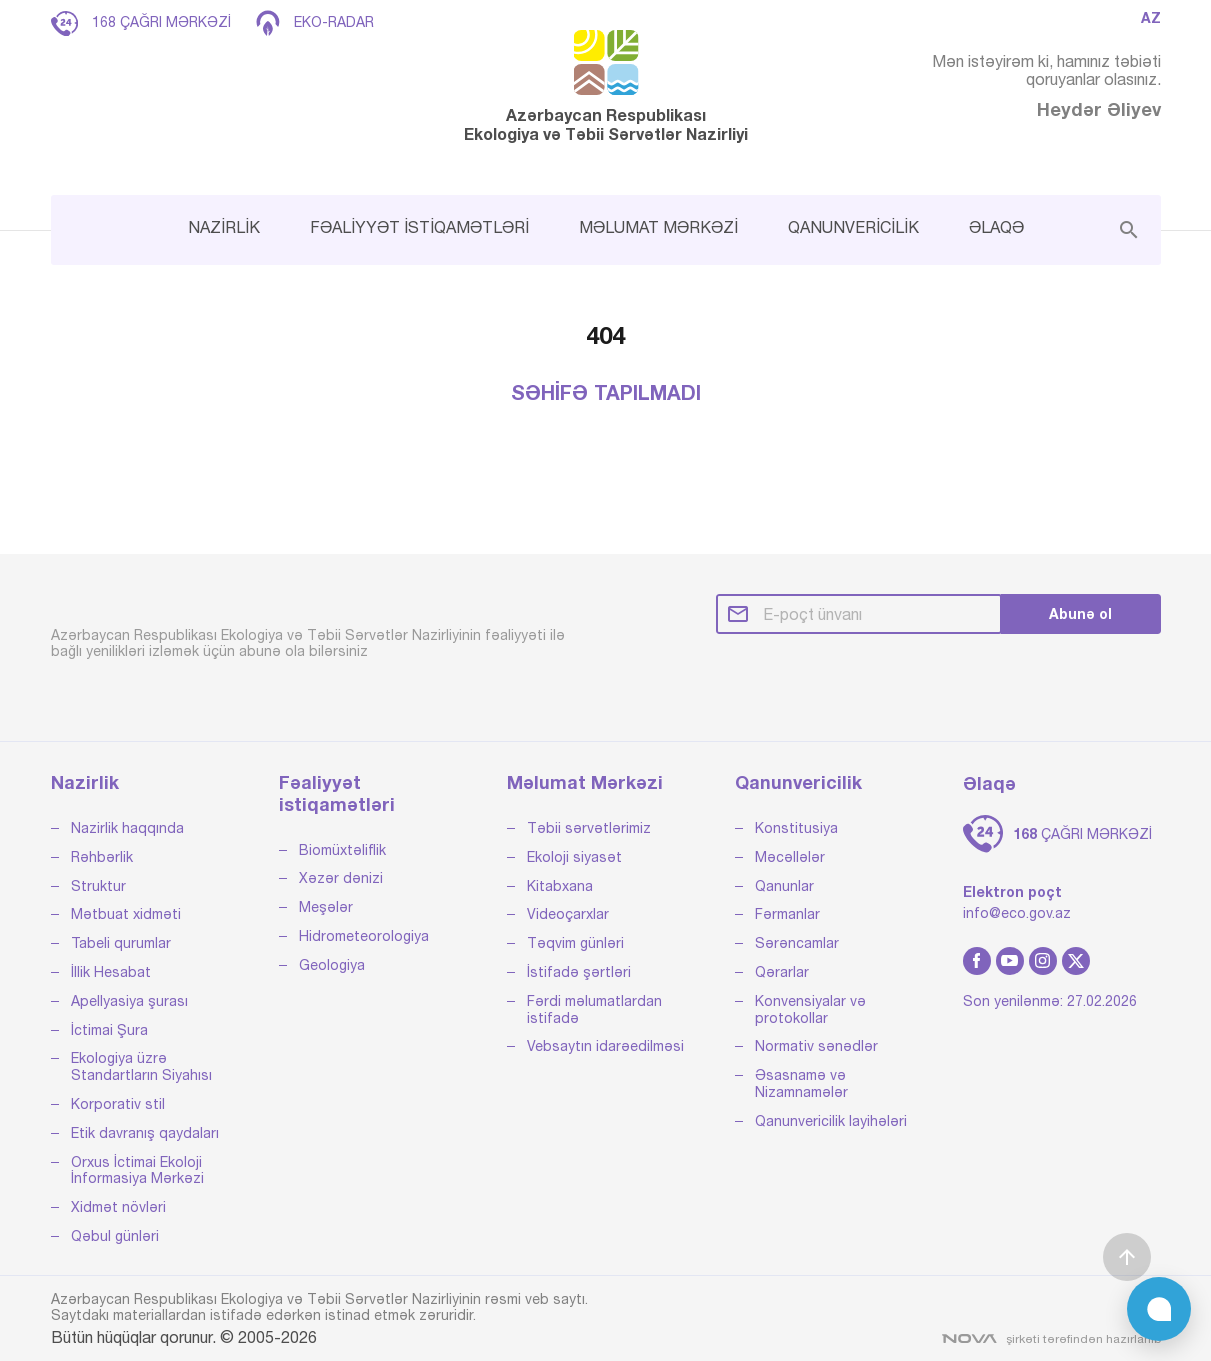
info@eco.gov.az (1017, 913)
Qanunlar (784, 886)
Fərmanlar (787, 914)
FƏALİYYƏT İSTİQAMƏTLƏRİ (419, 227)
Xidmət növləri (118, 1207)
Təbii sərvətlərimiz (589, 828)
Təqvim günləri (575, 943)
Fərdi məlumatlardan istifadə (594, 1009)
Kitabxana (560, 886)
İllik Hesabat (111, 972)
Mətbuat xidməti (126, 914)
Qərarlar (782, 972)
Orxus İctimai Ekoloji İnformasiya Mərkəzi (137, 1170)
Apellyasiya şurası (129, 1001)
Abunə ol (1080, 613)
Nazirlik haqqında (127, 828)
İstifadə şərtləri (579, 972)
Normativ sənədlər (816, 1046)
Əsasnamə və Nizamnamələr (801, 1083)
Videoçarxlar (568, 914)
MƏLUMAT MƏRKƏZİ (658, 227)
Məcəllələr (790, 857)
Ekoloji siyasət (574, 857)
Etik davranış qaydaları (145, 1133)
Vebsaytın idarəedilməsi (605, 1046)
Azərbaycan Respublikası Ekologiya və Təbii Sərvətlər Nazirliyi (606, 86)
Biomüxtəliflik (342, 850)
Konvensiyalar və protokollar (810, 1009)
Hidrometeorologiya (364, 936)
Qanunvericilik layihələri (831, 1121)
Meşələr (326, 907)
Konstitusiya (796, 828)
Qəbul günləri (115, 1236)
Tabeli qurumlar (121, 943)
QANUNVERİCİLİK (853, 227)
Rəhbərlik (102, 857)
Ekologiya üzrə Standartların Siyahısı (141, 1066)
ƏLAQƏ (996, 227)
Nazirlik (85, 782)
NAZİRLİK (224, 227)
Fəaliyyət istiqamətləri (337, 793)
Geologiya (332, 965)
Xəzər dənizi (341, 878)
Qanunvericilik (798, 782)
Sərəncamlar (797, 943)
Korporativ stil (118, 1104)
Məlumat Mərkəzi (585, 782)
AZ (1151, 18)
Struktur (98, 886)
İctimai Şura (109, 1030)
